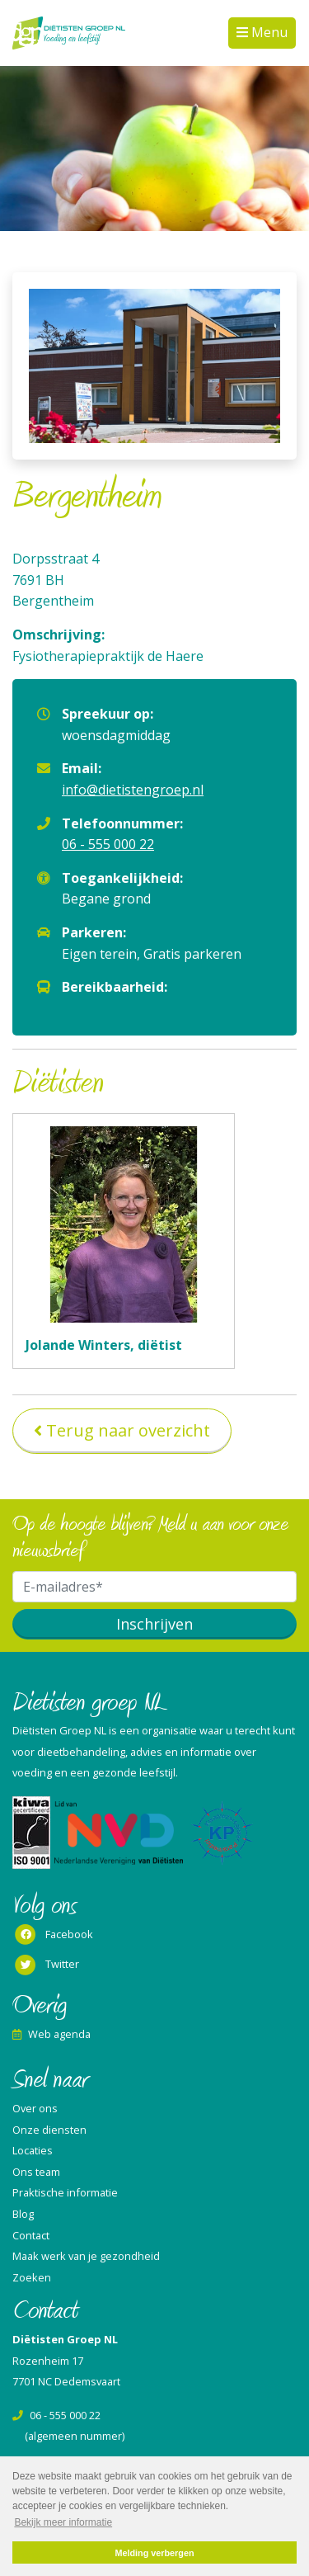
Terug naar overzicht (128, 1430)
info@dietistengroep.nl (133, 790)
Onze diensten (49, 2129)
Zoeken (31, 2277)
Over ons (35, 2108)
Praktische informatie (65, 2192)
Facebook (52, 1935)
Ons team (36, 2171)
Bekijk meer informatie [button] (63, 2522)
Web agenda (51, 2033)
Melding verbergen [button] (154, 2553)
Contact (30, 2235)
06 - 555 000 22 (108, 844)
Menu (268, 32)
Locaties (32, 2150)
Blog (23, 2213)
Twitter (45, 1965)
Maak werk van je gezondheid (86, 2255)
